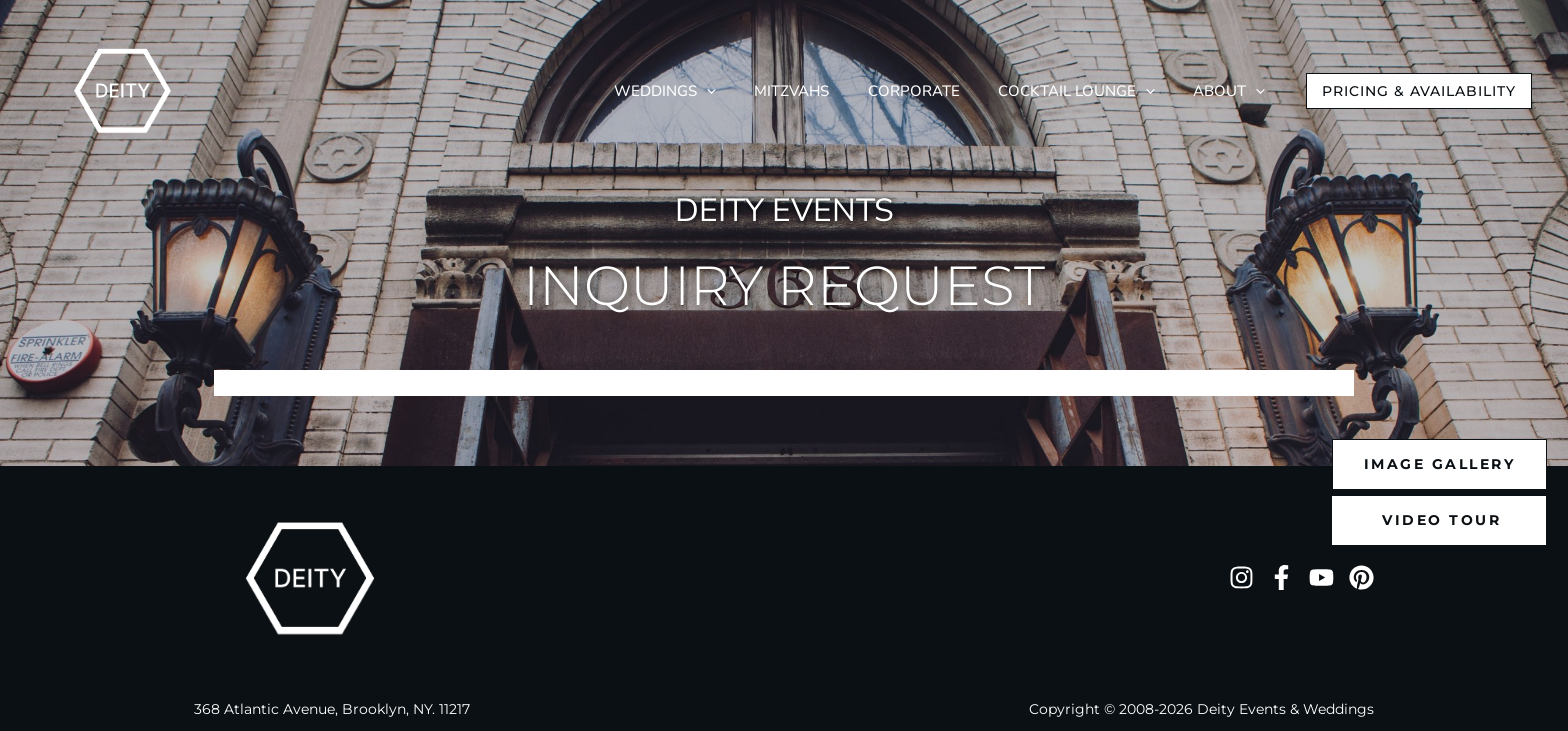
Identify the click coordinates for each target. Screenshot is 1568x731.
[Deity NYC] (122, 89)
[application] (784, 91)
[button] (1419, 91)
